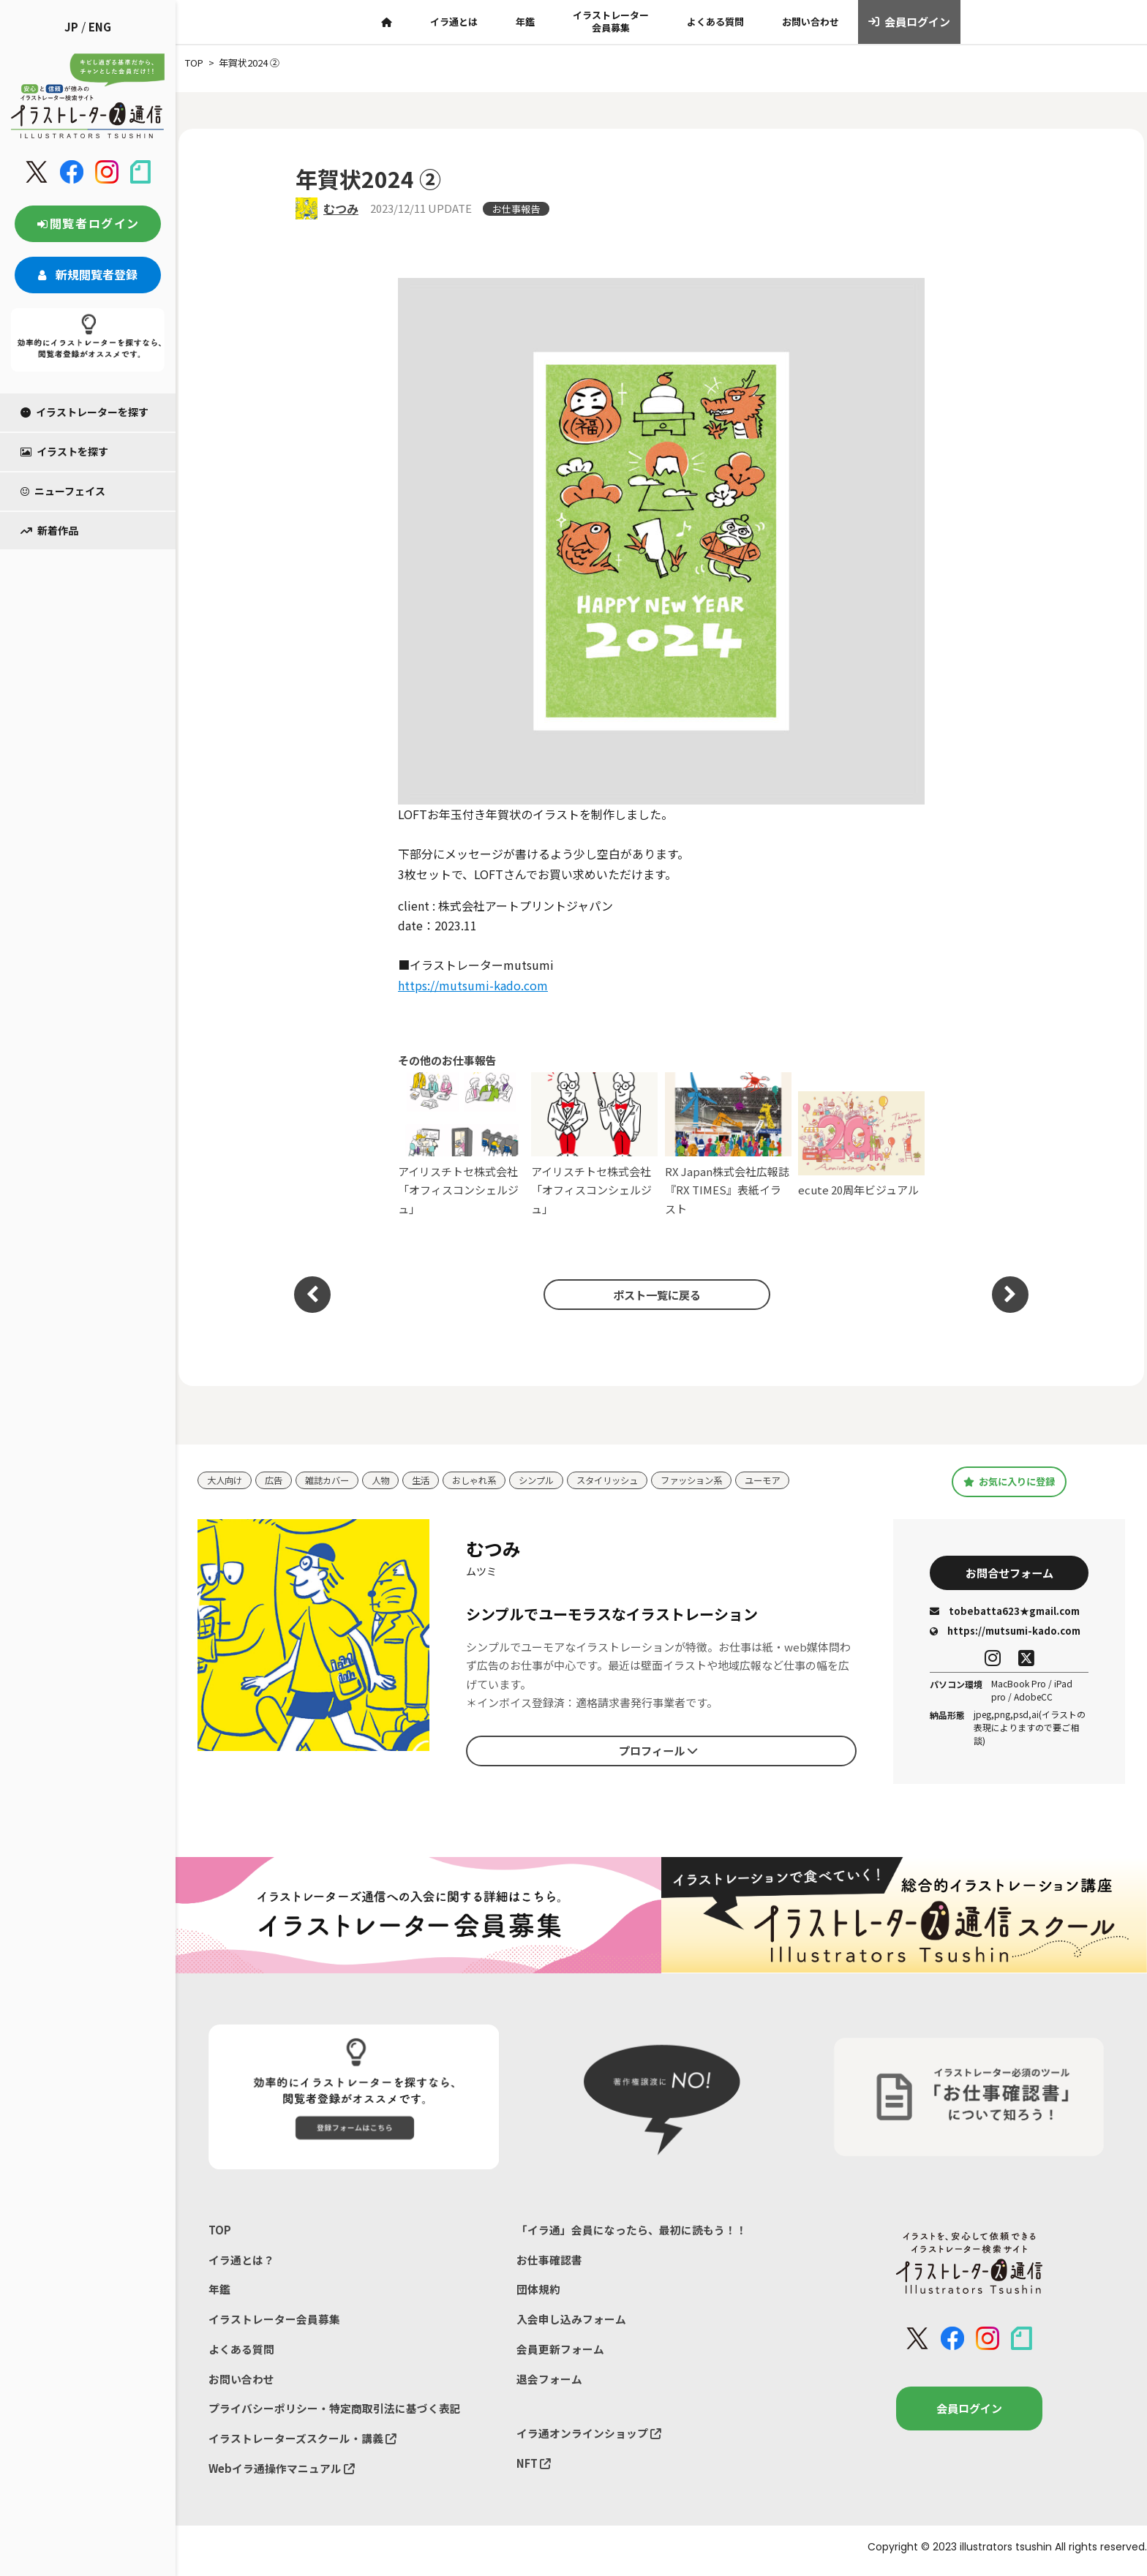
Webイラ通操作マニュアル (282, 2474)
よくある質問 (715, 22)
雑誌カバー (333, 1480)
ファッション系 (716, 1480)
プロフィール (658, 1751)
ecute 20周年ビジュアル (861, 1144)
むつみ (340, 208)
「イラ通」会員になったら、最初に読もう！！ (631, 2232)
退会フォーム (549, 2383)
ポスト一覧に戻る (654, 1294)
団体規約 (538, 2292)
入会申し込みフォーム (571, 2322)
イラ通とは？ (241, 2262)
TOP (219, 2232)
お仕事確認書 (549, 2262)
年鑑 (525, 22)
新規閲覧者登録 (88, 274)
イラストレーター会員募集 (611, 21)
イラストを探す (64, 451)
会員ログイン (909, 21)
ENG (100, 26)
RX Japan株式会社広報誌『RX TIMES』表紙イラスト (728, 1144)
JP (71, 26)
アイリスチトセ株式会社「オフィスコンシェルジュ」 (461, 1144)
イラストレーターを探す (84, 411)
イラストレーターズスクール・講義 (302, 2444)
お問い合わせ (810, 22)
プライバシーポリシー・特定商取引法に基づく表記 (334, 2414)
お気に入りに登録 (1009, 1482)
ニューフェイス (62, 490)
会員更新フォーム (560, 2353)
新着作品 (49, 530)
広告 (277, 1480)
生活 (430, 1480)
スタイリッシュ (627, 1480)
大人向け (226, 1480)
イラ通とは (454, 22)
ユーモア (791, 1480)
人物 (389, 1480)
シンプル (552, 1480)
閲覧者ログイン (88, 223)
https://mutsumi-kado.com (473, 985)
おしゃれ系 (487, 1480)
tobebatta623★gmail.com (1005, 1613)
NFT (534, 2469)
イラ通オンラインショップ (588, 2439)
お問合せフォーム (1009, 1574)
